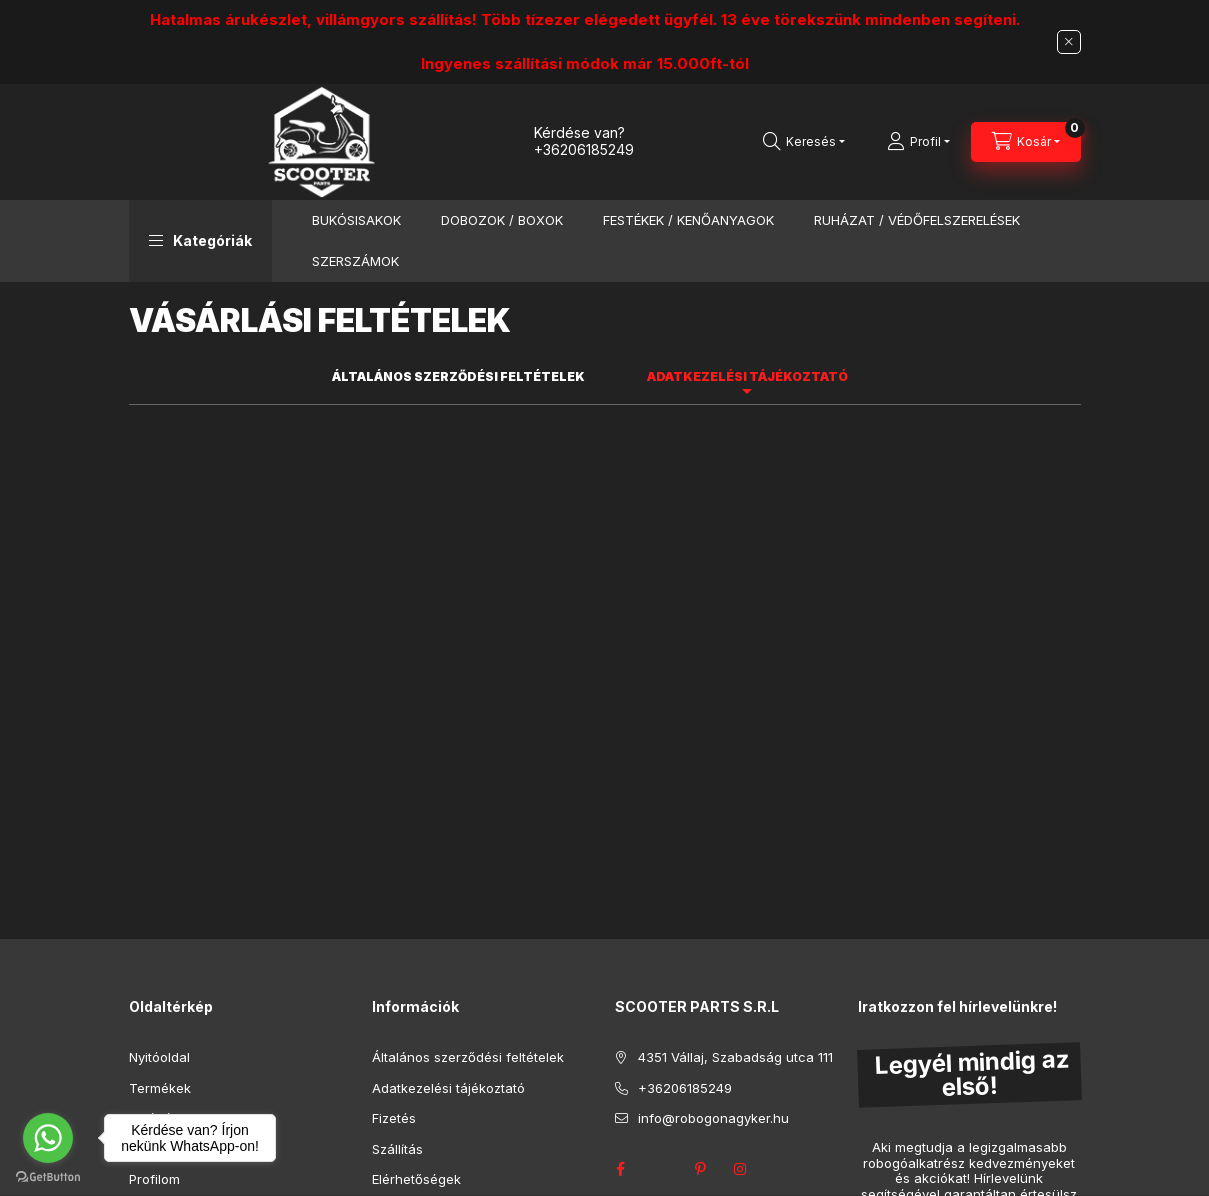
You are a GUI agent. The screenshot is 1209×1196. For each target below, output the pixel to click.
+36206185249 (584, 149)
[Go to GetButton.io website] (48, 1176)
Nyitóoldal (159, 1057)
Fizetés (394, 1118)
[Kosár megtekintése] (1026, 142)
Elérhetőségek (416, 1179)
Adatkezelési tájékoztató (448, 1088)
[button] (200, 241)
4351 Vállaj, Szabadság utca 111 (735, 1057)
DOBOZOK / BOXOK (502, 220)
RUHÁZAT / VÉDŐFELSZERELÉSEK (917, 220)
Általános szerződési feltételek (468, 1057)
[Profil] (918, 142)
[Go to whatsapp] (48, 1138)
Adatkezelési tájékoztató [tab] (747, 376)
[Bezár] (1069, 42)
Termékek (160, 1088)
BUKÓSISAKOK (356, 220)
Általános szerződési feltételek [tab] (458, 376)
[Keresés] (804, 142)
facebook (621, 1169)
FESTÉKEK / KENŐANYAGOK (688, 220)
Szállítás (397, 1149)
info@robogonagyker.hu (713, 1118)
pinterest (701, 1169)
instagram (741, 1169)
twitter (661, 1169)
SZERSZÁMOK (355, 261)
